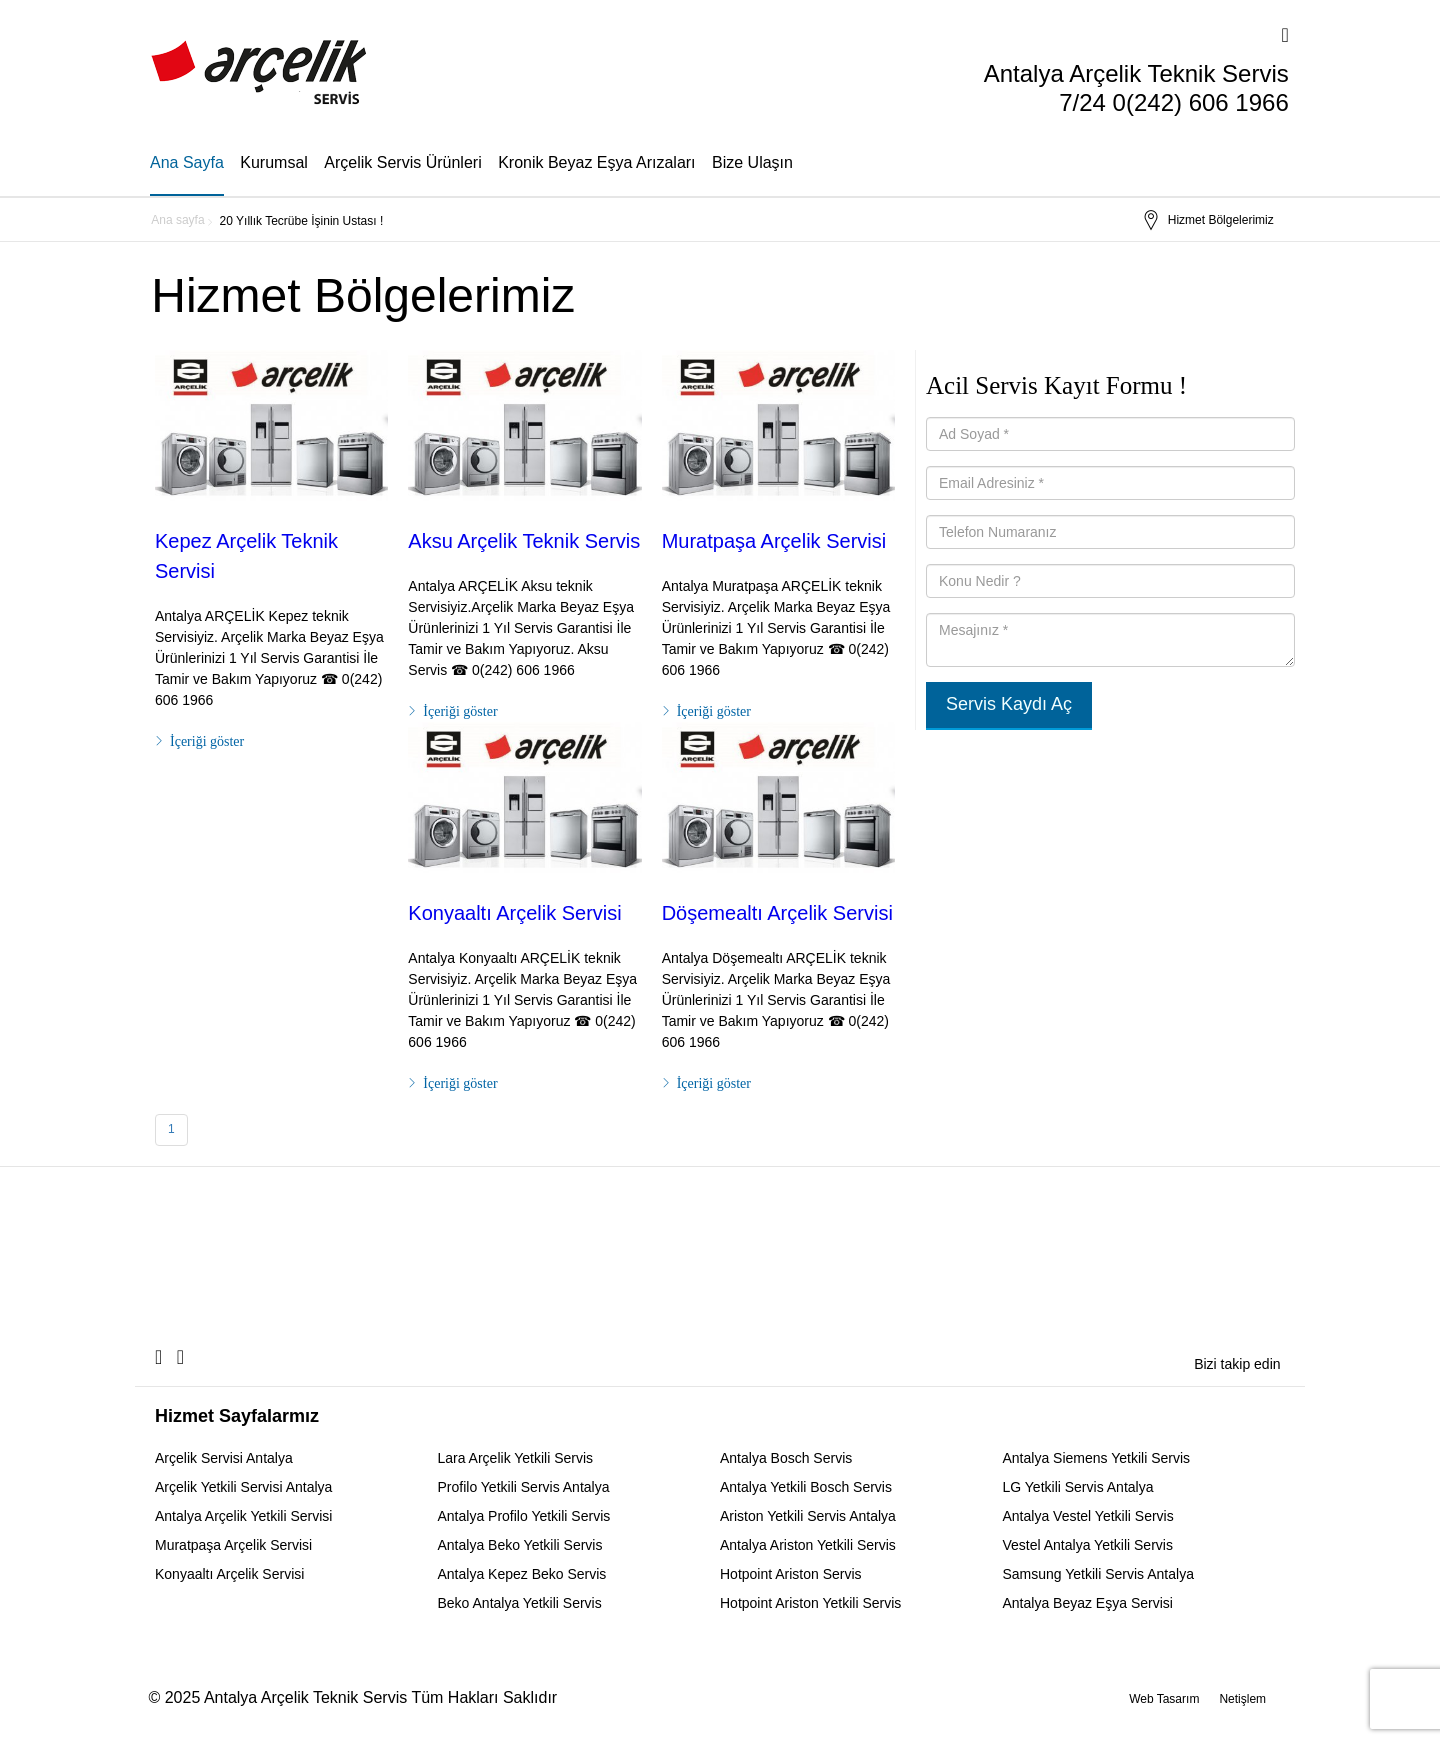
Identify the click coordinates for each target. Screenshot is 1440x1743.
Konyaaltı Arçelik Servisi (514, 913)
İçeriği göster (207, 741)
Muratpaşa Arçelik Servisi (774, 541)
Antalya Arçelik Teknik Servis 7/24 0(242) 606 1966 (1136, 88)
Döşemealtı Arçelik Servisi (777, 913)
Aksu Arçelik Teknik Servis (524, 541)
